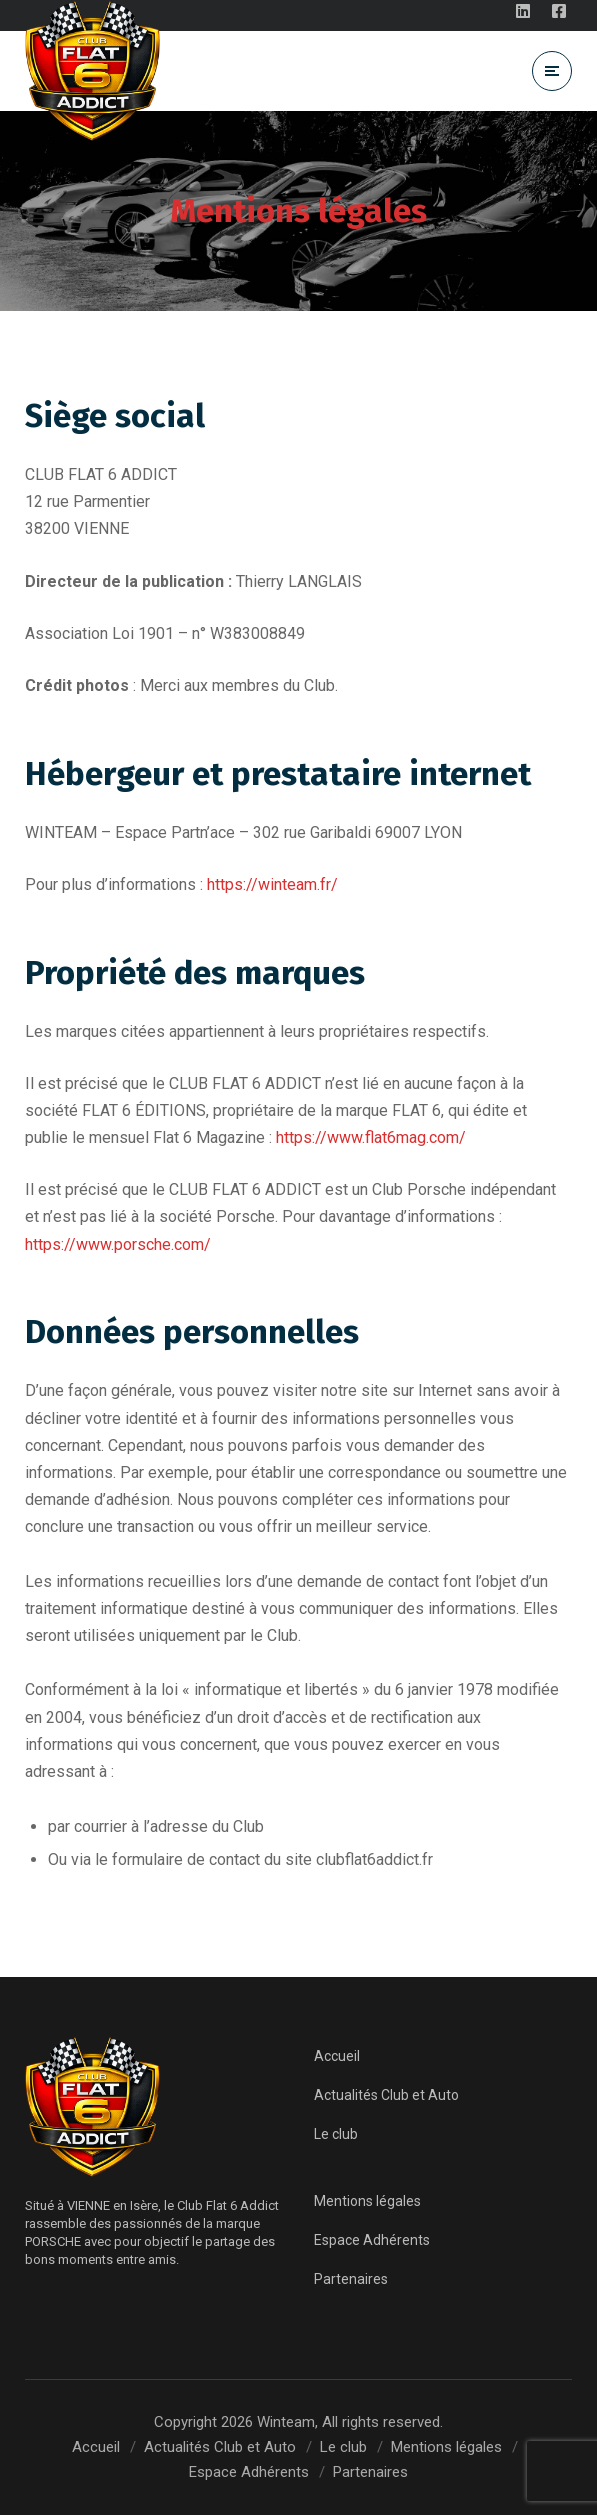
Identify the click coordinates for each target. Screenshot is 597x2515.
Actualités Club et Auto (386, 2095)
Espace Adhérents (372, 2240)
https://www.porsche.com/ (118, 1244)
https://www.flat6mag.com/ (371, 1137)
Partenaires (351, 2279)
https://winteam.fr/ (272, 884)
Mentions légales (367, 2201)
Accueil (337, 2056)
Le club (336, 2134)
